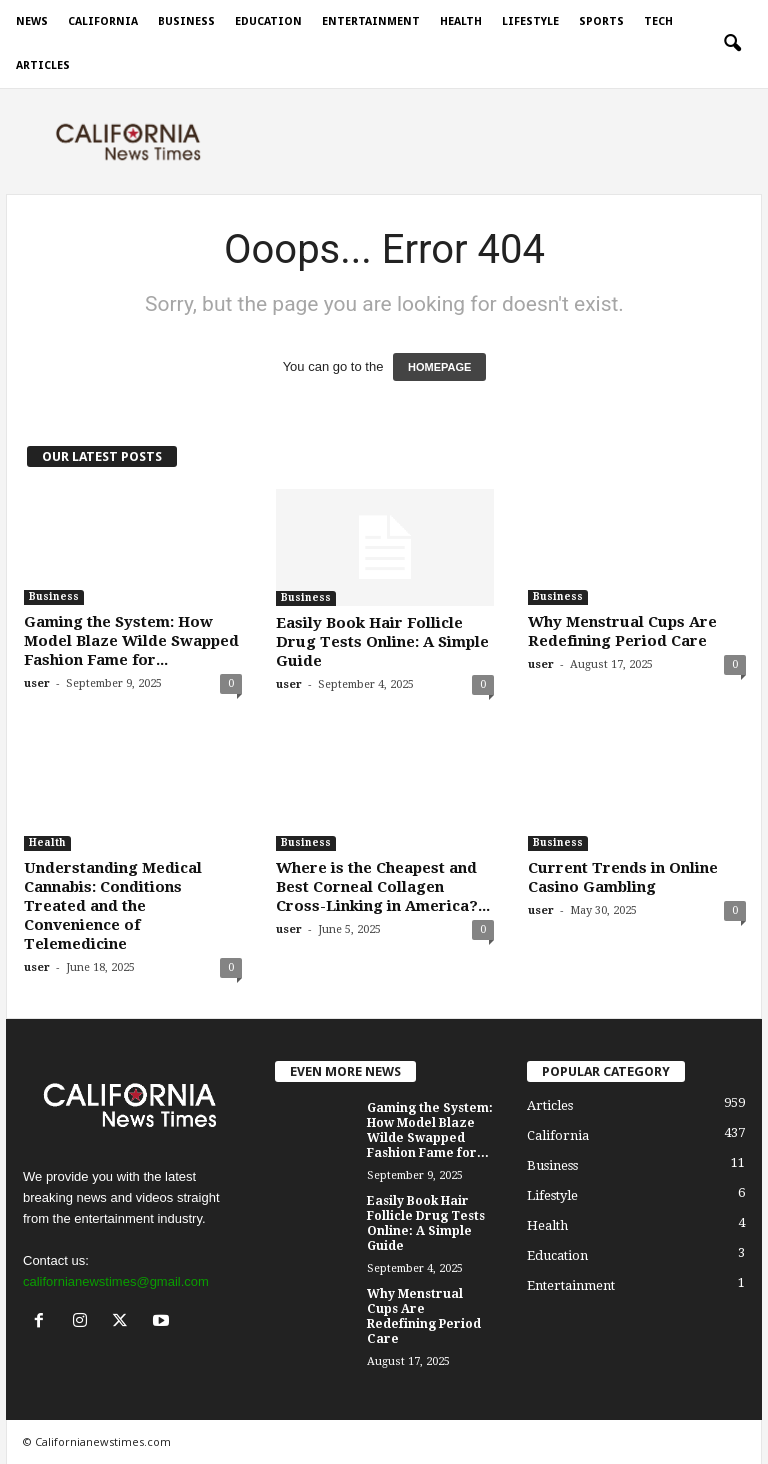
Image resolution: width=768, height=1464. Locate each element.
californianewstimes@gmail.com (116, 1281)
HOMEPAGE (439, 367)
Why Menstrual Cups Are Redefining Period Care (622, 631)
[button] (732, 44)
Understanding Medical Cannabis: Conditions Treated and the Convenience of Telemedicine (113, 906)
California (103, 21)
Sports (601, 21)
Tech (658, 21)
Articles (43, 65)
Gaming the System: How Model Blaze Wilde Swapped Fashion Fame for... (131, 641)
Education (268, 21)
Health (461, 21)
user (37, 683)
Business (186, 21)
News (32, 21)
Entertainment (371, 21)
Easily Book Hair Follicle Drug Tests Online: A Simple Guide (382, 642)
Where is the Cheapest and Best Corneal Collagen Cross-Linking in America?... (383, 887)
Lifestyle (530, 21)
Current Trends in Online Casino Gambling (623, 877)
